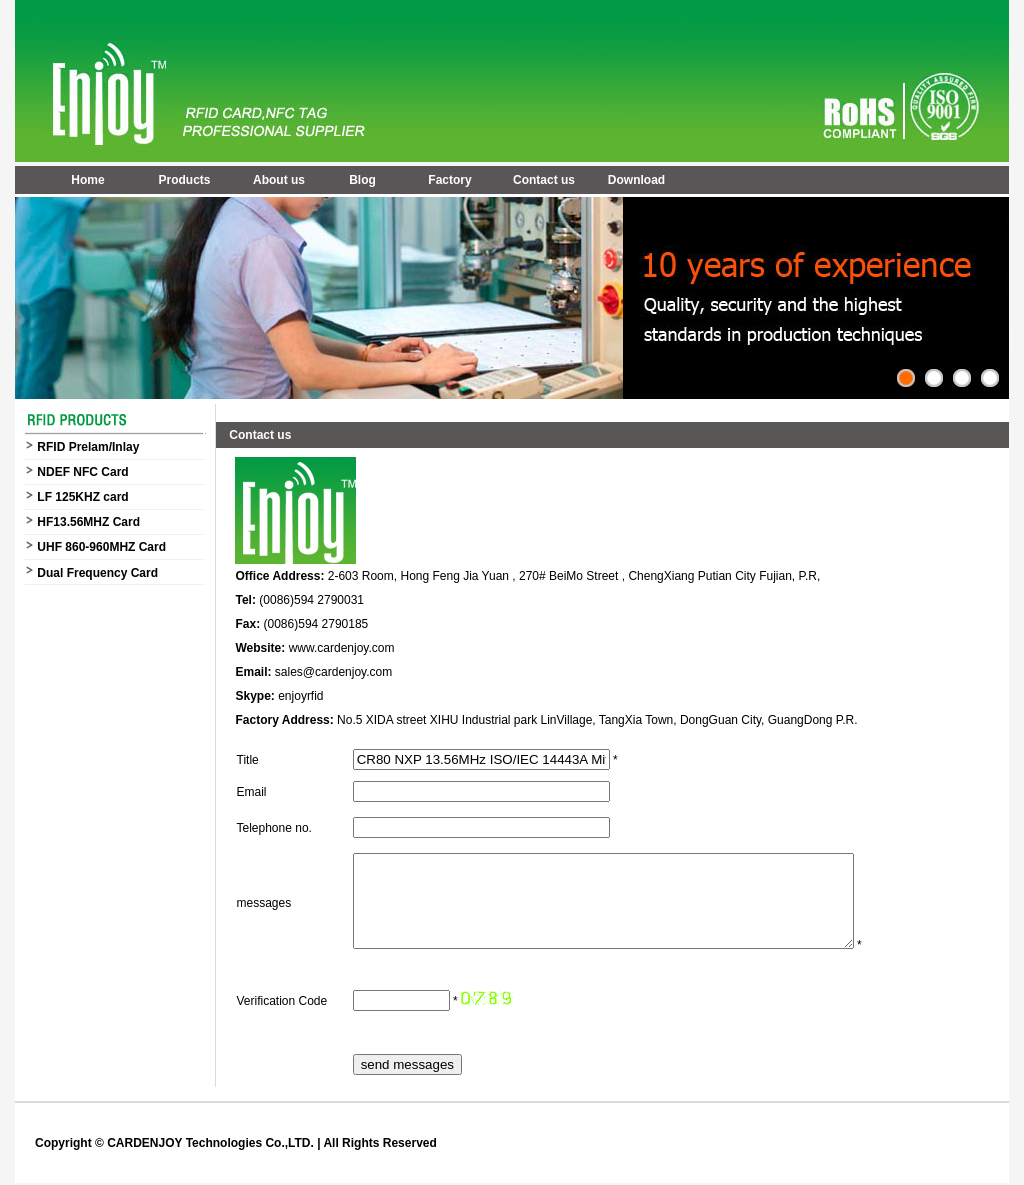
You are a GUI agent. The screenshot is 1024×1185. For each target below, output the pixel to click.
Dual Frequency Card (97, 573)
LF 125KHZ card (82, 497)
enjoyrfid (300, 696)
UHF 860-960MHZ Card (101, 547)
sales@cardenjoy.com (333, 672)
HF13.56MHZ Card (88, 522)
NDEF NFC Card (82, 472)
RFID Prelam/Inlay (88, 447)
